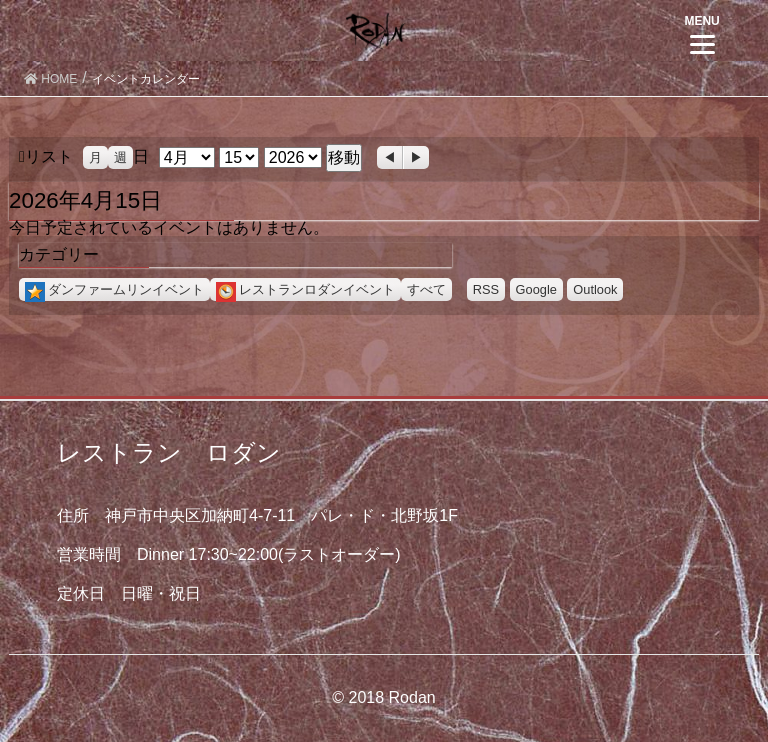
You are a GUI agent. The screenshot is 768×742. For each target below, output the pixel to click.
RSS (486, 289)
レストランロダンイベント (305, 289)
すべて (426, 289)
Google (536, 289)
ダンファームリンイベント (114, 289)
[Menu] (702, 32)
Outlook (595, 289)
